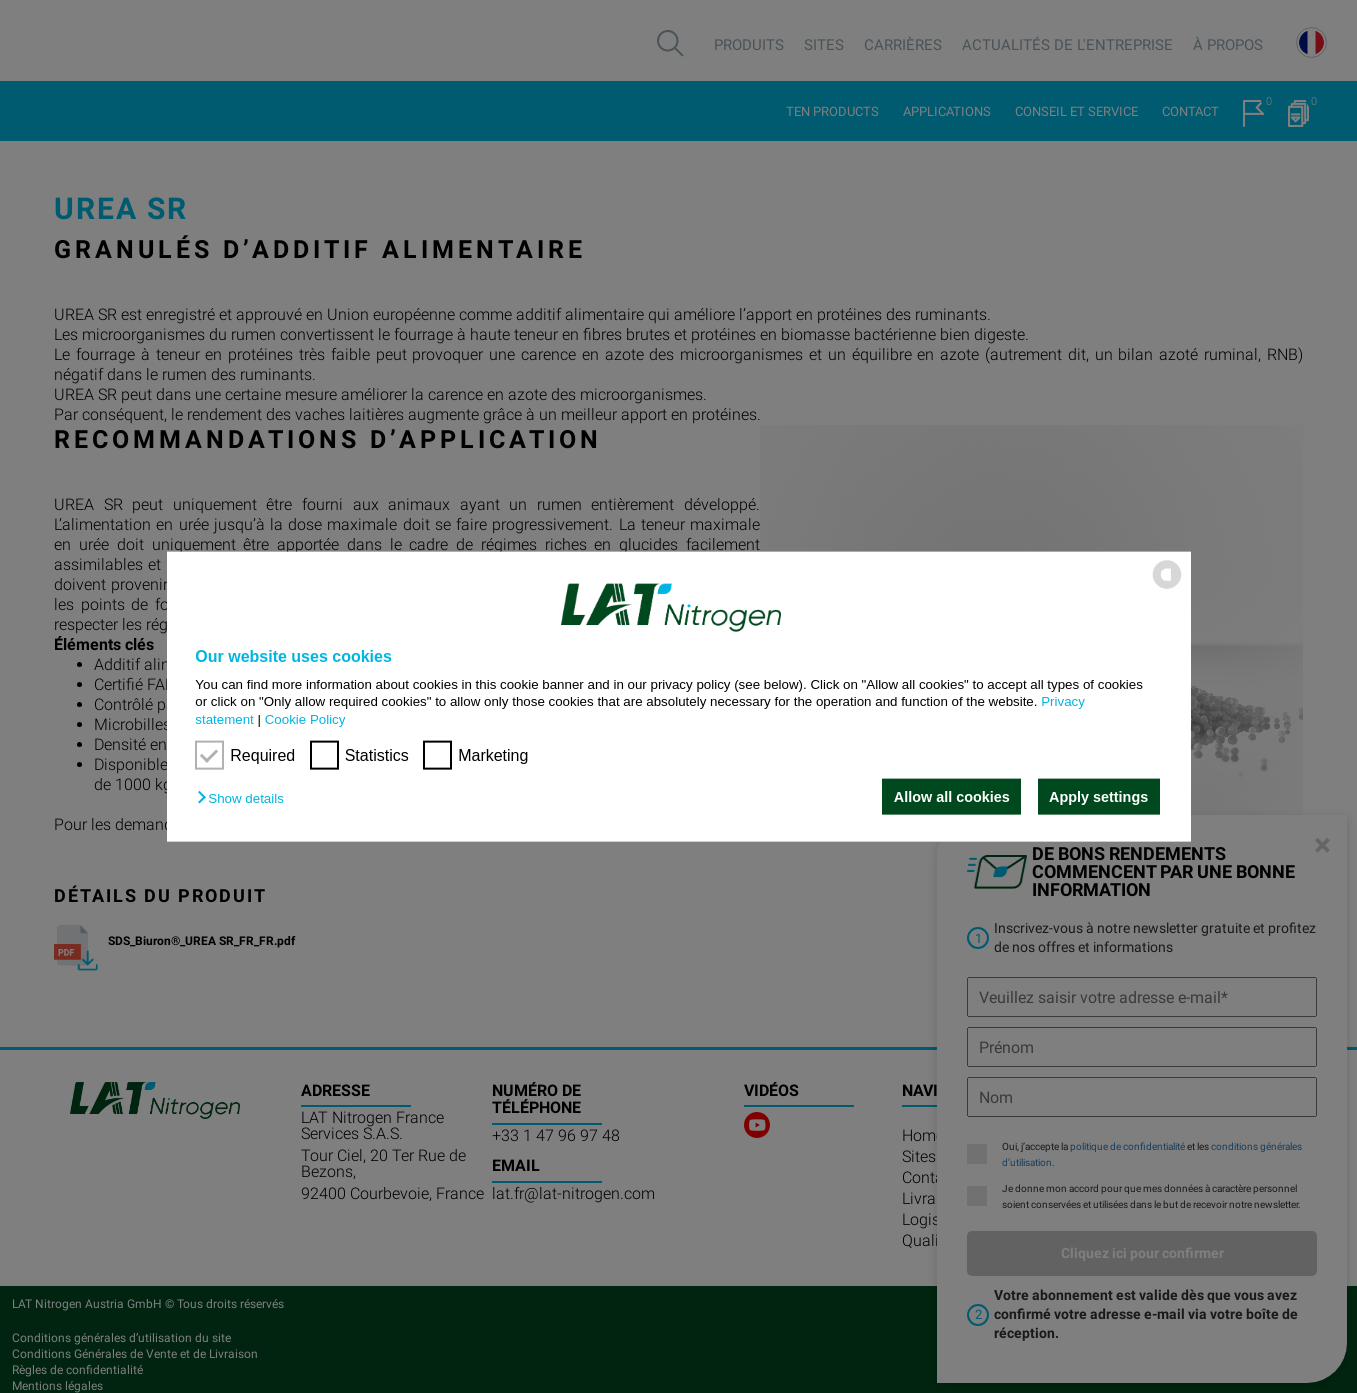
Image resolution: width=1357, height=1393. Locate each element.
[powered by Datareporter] (1167, 587)
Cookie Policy (305, 718)
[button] (245, 798)
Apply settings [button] (1098, 797)
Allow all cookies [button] (952, 797)
